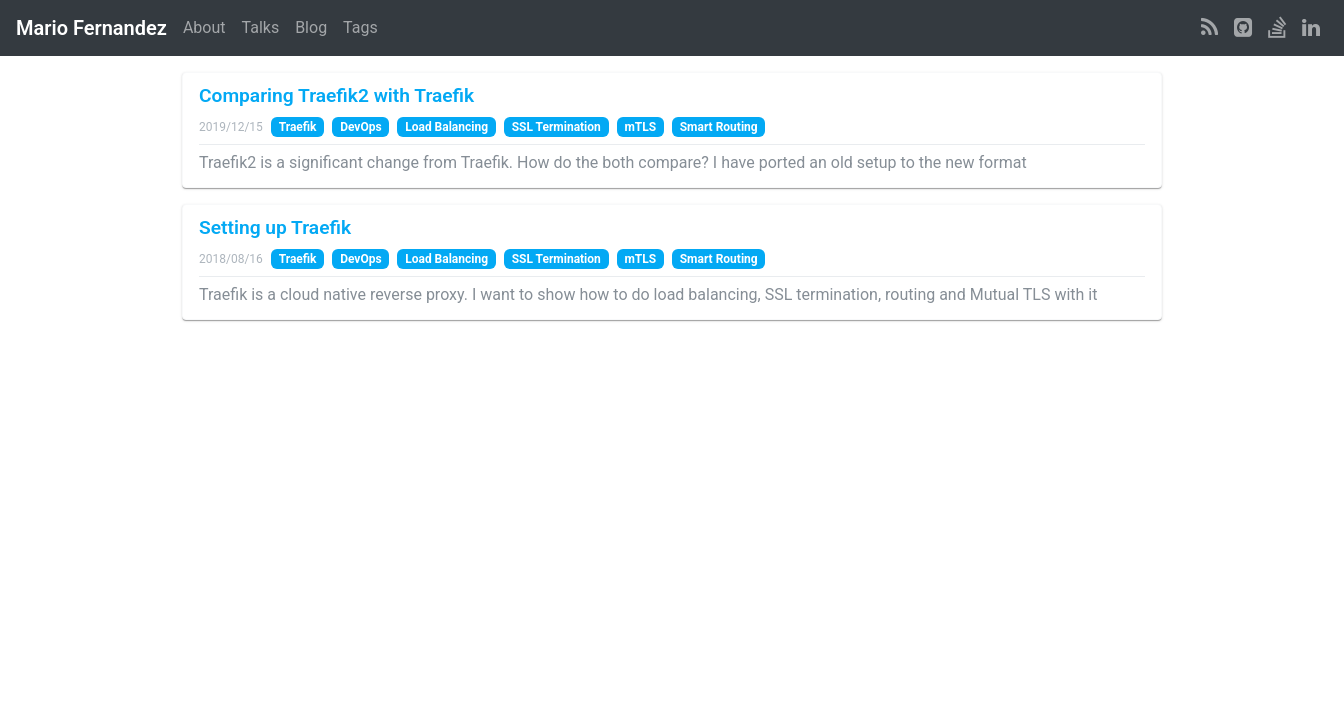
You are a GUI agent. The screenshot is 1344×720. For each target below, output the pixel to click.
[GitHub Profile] (1243, 28)
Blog (311, 27)
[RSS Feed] (1209, 28)
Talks (261, 27)
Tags (360, 27)
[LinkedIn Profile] (1311, 28)
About (204, 27)
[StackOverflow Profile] (1277, 28)
